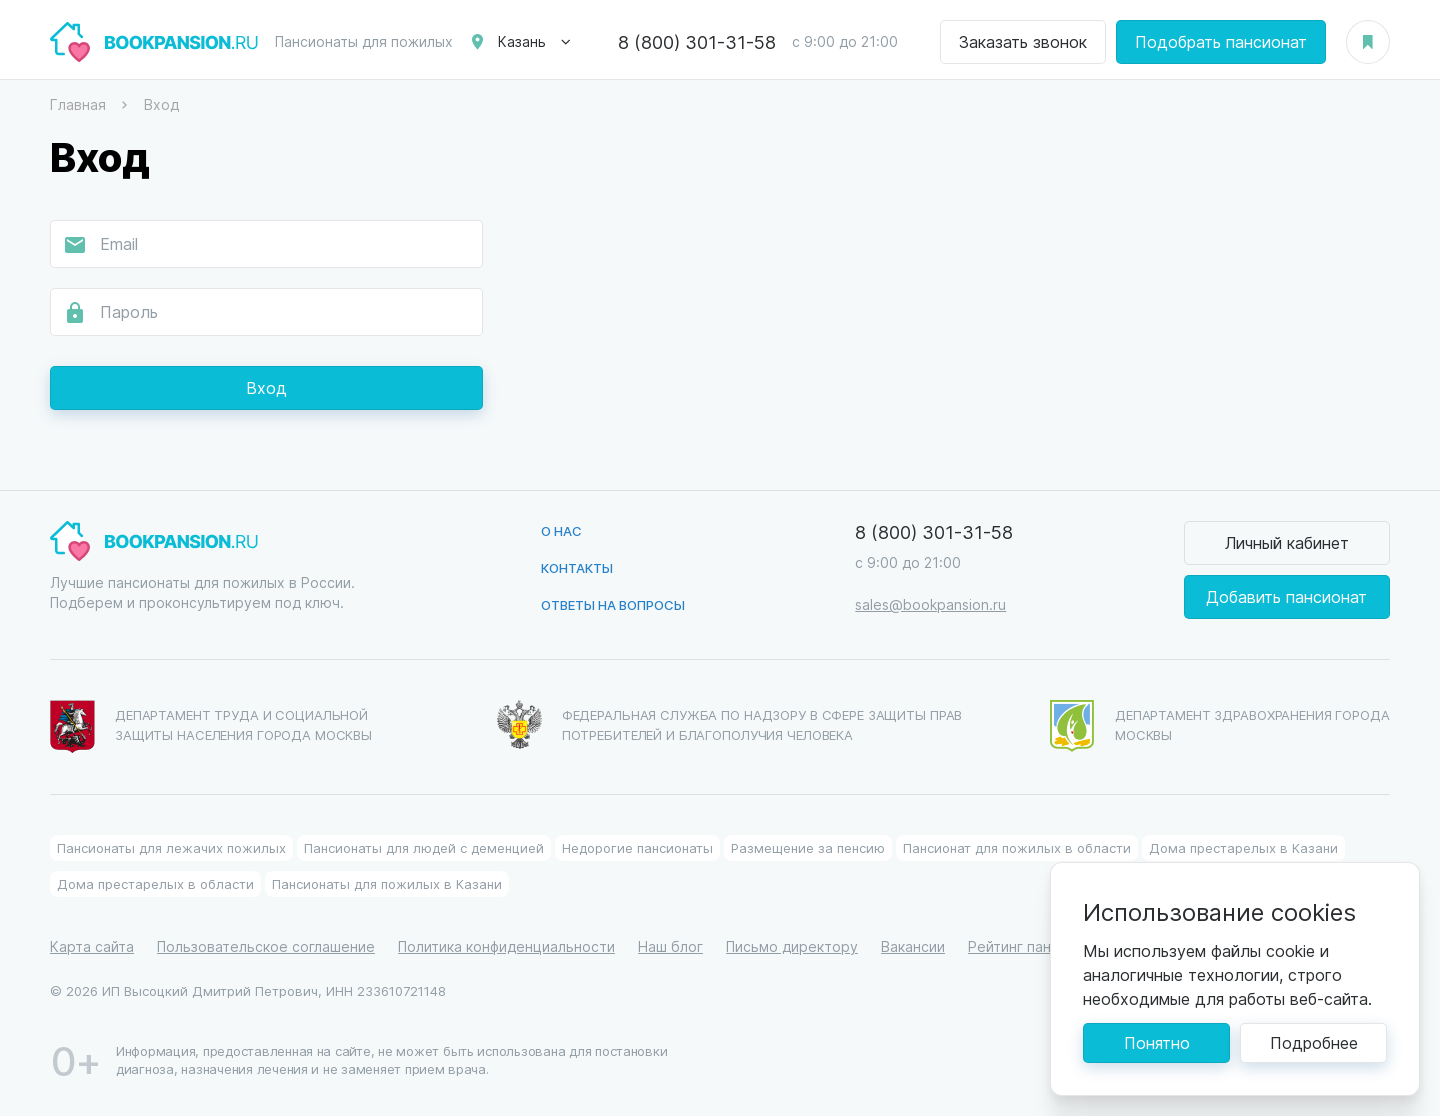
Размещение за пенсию (808, 847)
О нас (561, 530)
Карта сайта (92, 946)
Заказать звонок (1023, 41)
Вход (266, 387)
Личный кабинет (1287, 542)
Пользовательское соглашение (266, 946)
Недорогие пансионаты (637, 847)
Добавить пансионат (1286, 596)
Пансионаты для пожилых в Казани (387, 883)
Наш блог (670, 946)
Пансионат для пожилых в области (1017, 847)
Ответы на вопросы (613, 604)
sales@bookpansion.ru (930, 604)
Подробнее (1314, 1042)
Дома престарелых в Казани (1243, 847)
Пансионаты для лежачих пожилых (171, 847)
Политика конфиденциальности (506, 946)
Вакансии (913, 946)
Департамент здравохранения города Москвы (1220, 726)
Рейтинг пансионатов (1042, 946)
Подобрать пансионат (1221, 41)
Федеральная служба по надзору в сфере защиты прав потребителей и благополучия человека (730, 724)
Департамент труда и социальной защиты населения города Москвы (211, 727)
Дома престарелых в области (155, 883)
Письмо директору (792, 946)
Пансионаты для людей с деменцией (424, 847)
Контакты (577, 567)
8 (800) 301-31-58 (697, 42)
